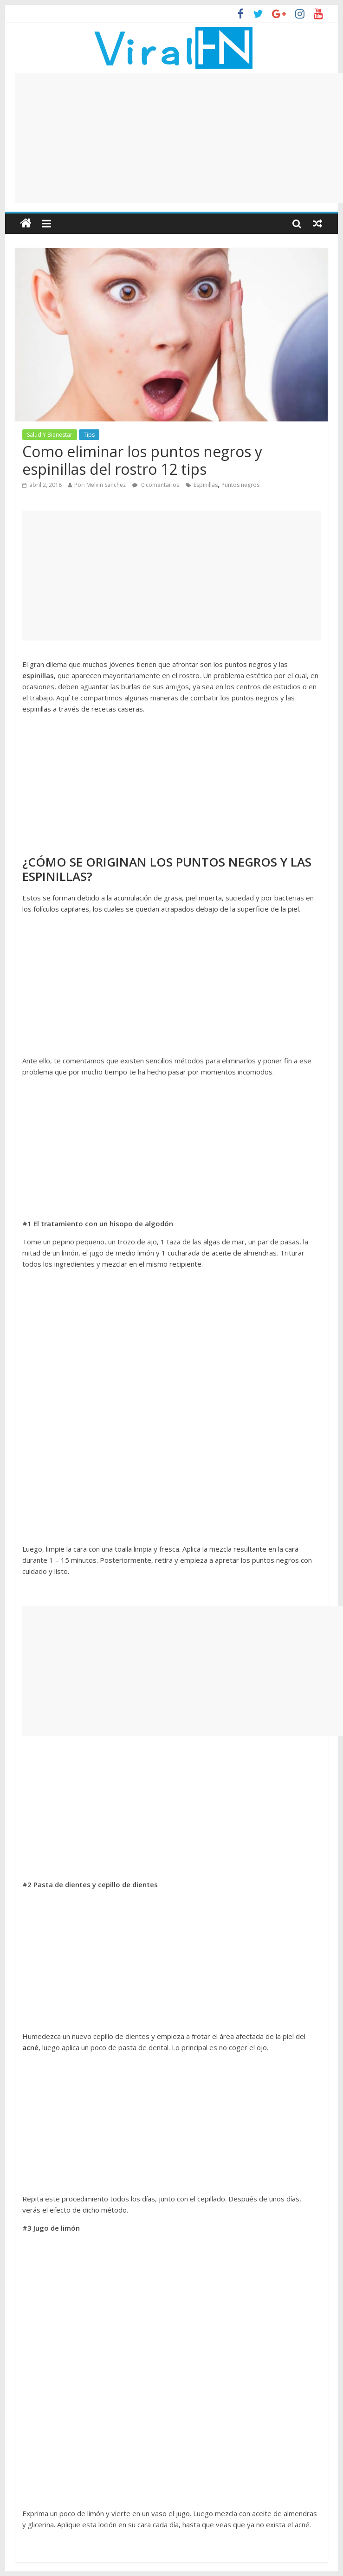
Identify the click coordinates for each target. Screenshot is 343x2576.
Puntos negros (240, 485)
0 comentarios (155, 485)
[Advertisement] (179, 138)
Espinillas (206, 485)
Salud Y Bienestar (49, 435)
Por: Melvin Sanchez (100, 485)
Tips (89, 435)
